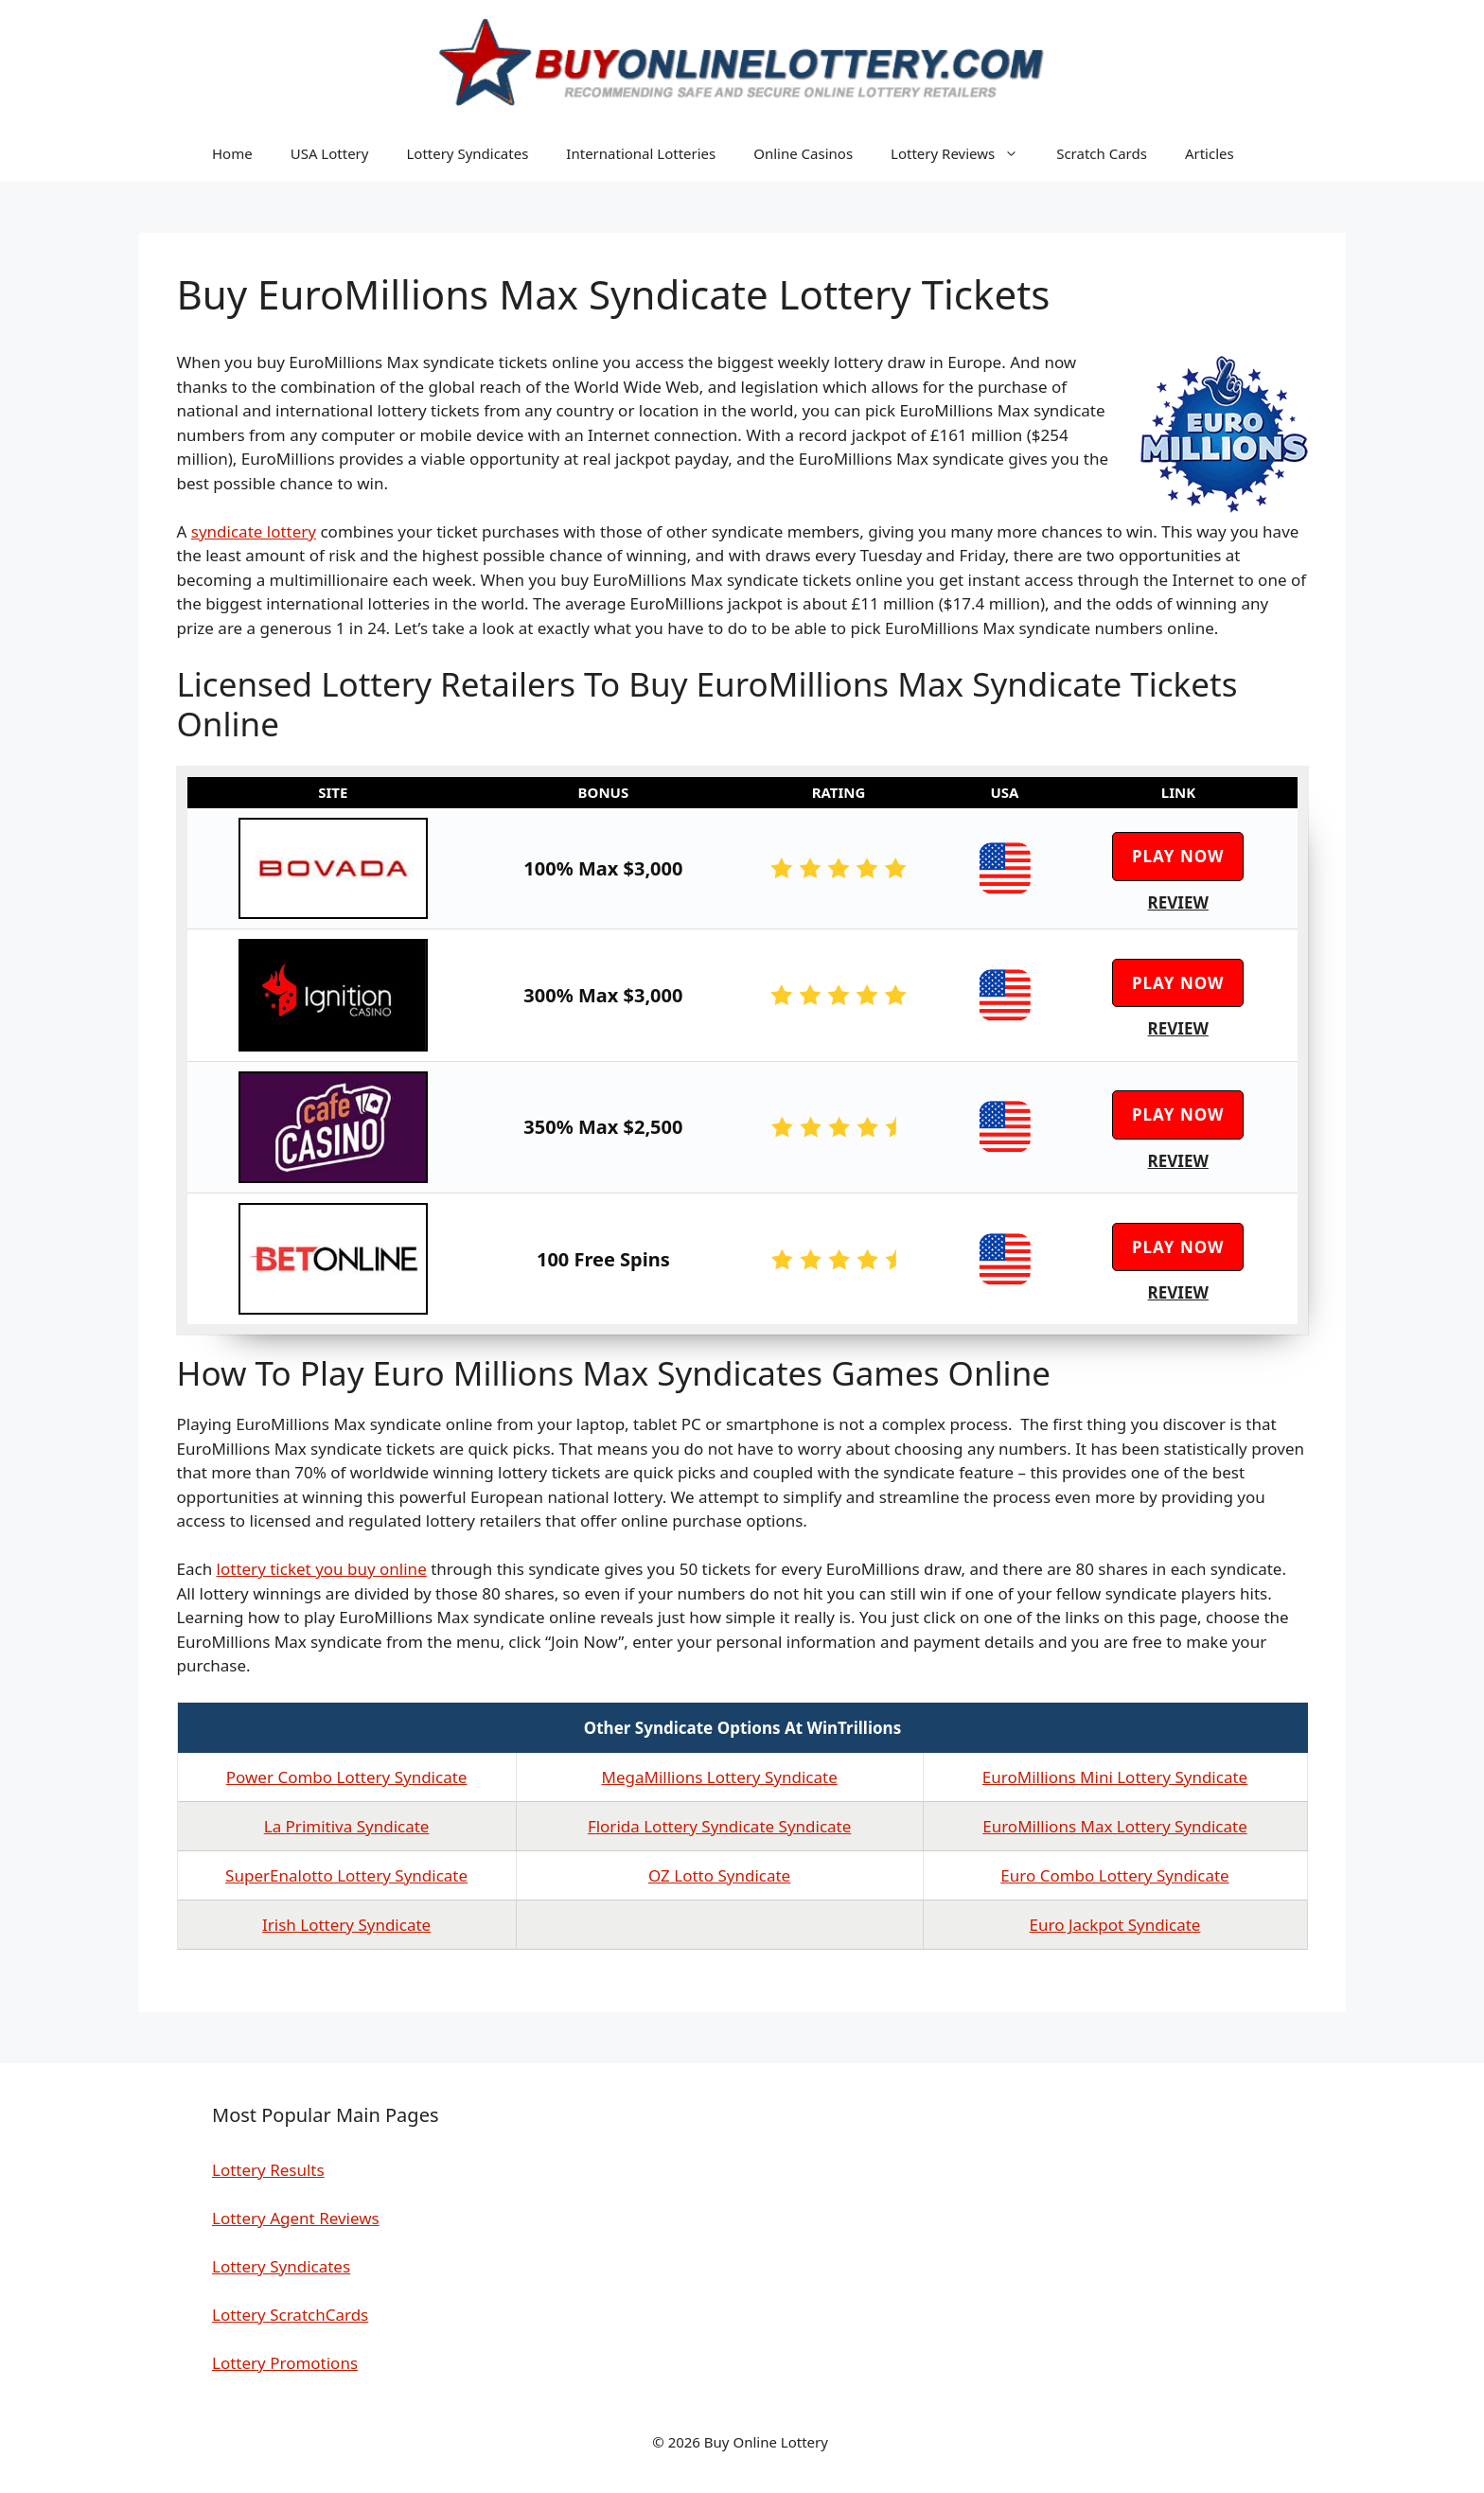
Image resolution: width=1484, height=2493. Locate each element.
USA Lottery (330, 153)
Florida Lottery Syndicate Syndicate (719, 1826)
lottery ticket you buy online (322, 1569)
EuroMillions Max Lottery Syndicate (1114, 1826)
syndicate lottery (253, 531)
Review (1178, 902)
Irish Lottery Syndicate (346, 1925)
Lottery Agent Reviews (296, 2218)
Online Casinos (803, 153)
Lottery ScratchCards (290, 2314)
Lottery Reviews (964, 153)
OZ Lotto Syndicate (719, 1875)
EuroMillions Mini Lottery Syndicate (1114, 1777)
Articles (1209, 153)
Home (232, 153)
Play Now (1178, 856)
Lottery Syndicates (467, 153)
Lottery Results (268, 2170)
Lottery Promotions (285, 2363)
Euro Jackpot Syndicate (1115, 1925)
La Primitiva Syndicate (347, 1826)
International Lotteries (641, 153)
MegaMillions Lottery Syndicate (719, 1777)
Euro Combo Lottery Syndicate (1114, 1875)
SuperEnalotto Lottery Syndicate (346, 1875)
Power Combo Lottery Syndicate (347, 1777)
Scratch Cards (1101, 153)
